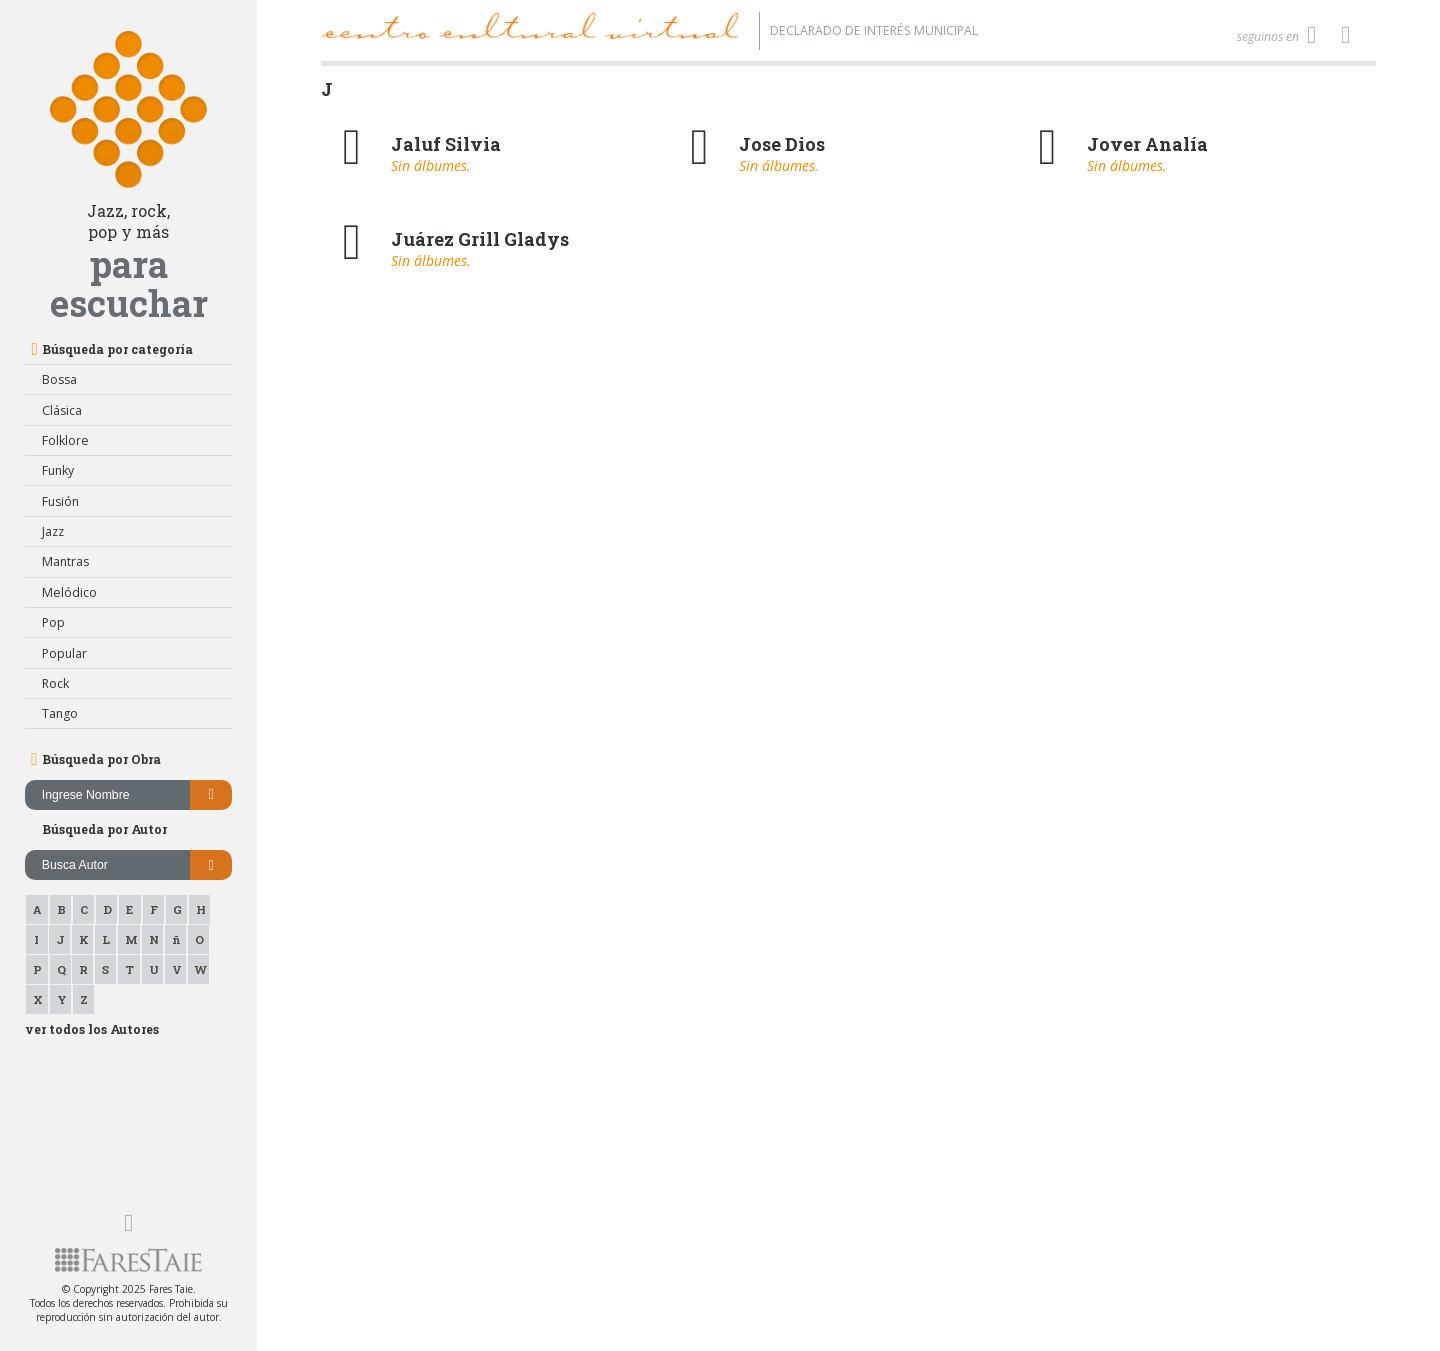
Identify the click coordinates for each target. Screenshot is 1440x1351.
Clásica (62, 410)
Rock (55, 683)
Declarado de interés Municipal (874, 30)
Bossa (59, 379)
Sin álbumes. (431, 165)
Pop (53, 622)
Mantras (65, 561)
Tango (60, 713)
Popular (64, 653)
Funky (58, 470)
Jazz (53, 531)
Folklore (65, 440)
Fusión (60, 501)
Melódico (69, 592)
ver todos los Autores (92, 1029)
